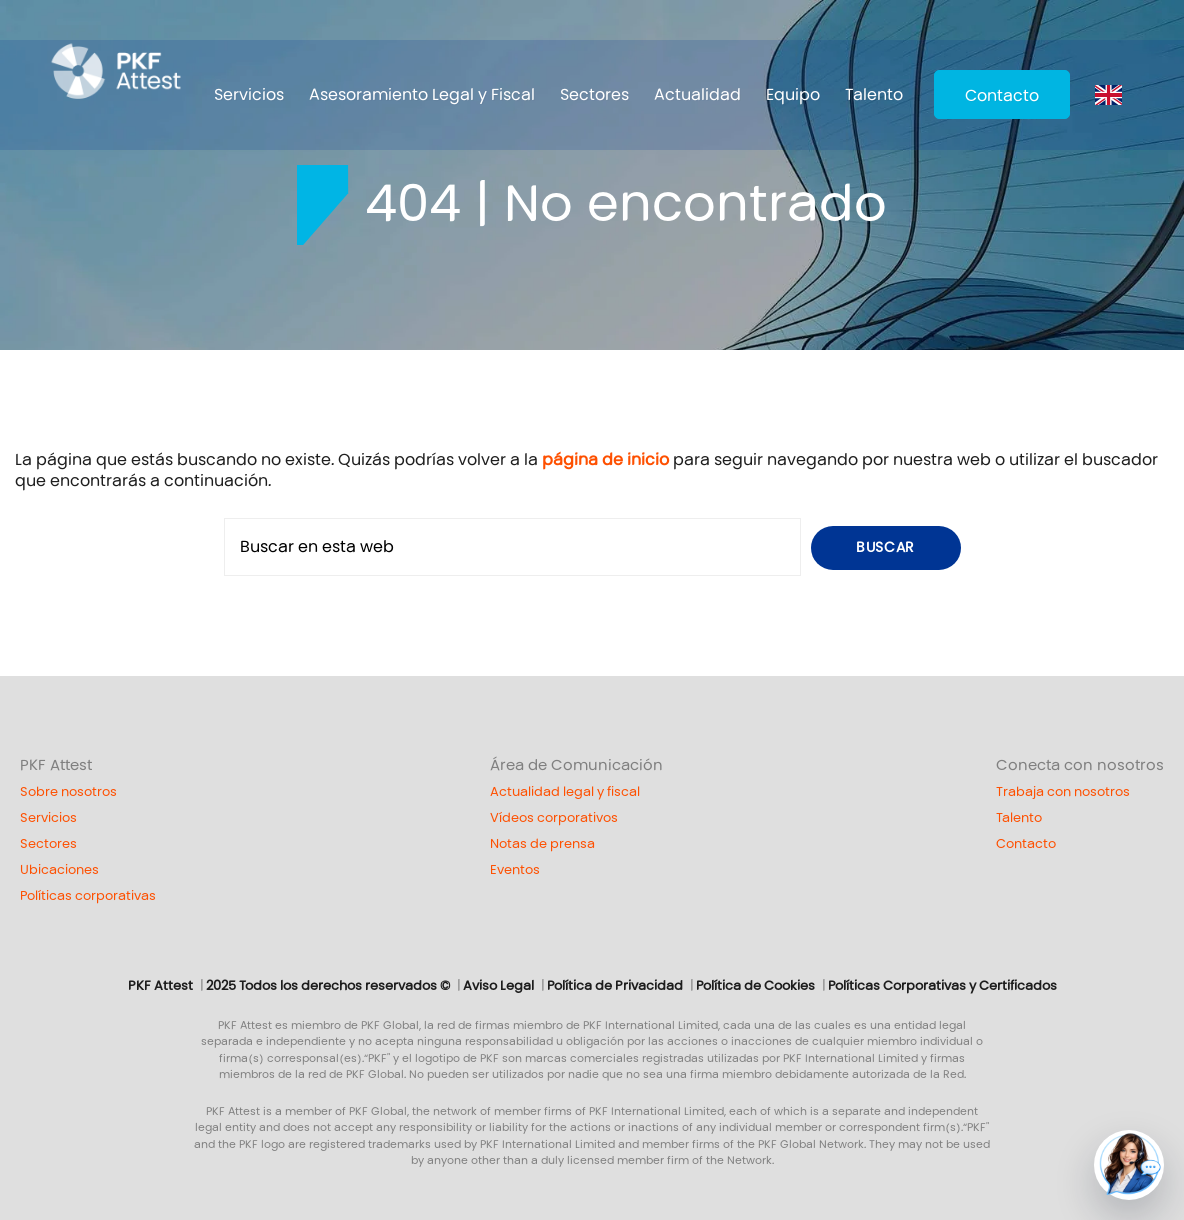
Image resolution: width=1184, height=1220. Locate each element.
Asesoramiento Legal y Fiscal (422, 94)
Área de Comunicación (576, 765)
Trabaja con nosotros (1063, 792)
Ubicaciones (59, 870)
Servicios (249, 94)
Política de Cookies (755, 986)
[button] (1129, 1165)
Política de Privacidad (615, 986)
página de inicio (605, 459)
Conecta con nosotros (1080, 765)
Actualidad (697, 94)
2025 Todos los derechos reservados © (328, 986)
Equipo (793, 94)
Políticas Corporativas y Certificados (942, 986)
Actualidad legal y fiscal (565, 792)
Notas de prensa (542, 844)
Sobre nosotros (68, 792)
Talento (874, 94)
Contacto (1002, 95)
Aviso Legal (498, 986)
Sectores (594, 94)
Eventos (515, 870)
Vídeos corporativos (554, 818)
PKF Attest (56, 765)
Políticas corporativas (88, 896)
